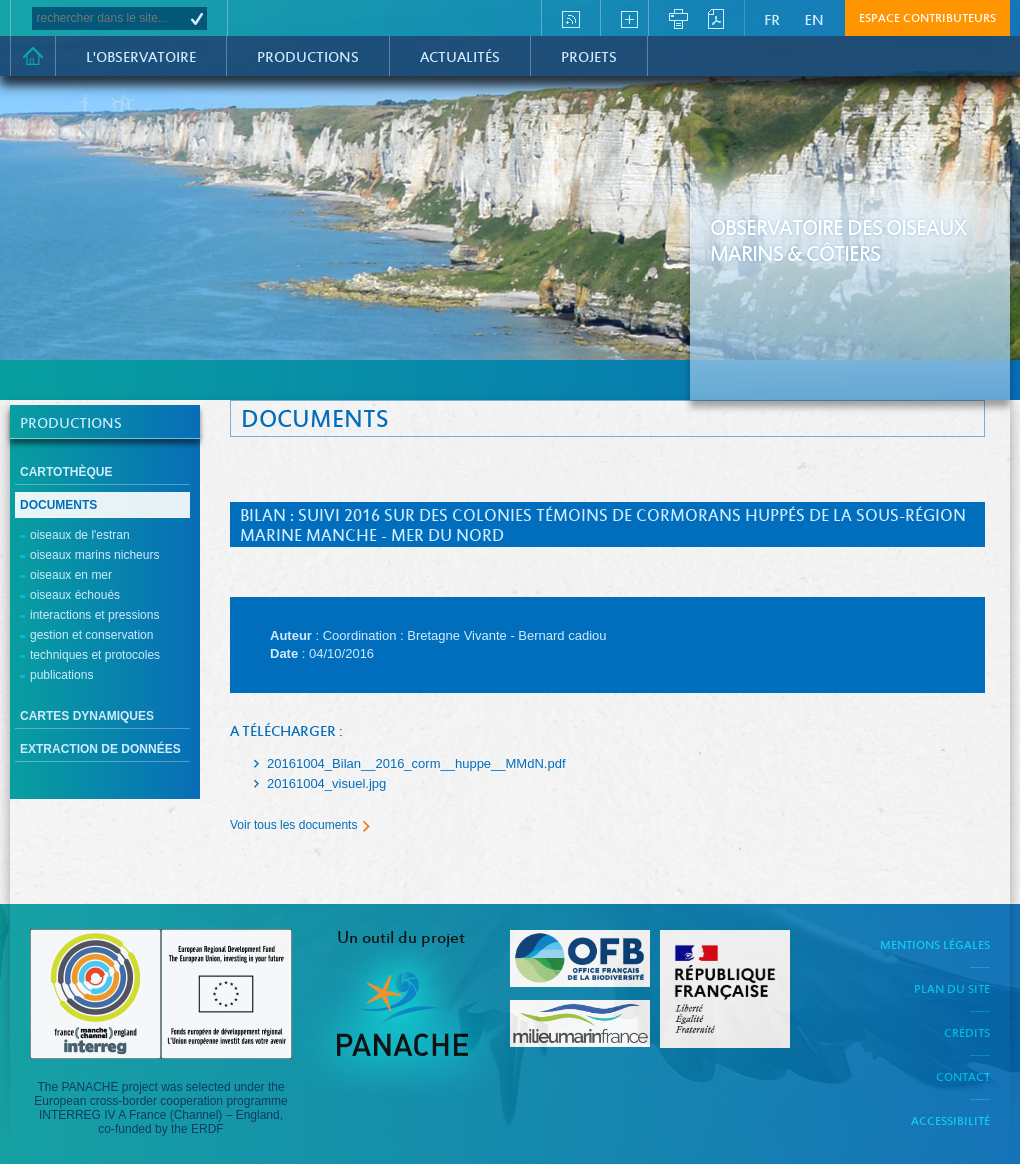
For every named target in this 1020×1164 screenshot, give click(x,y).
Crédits (967, 1034)
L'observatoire (141, 58)
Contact (963, 1078)
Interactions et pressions (94, 615)
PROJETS (589, 58)
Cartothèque (66, 472)
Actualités (460, 58)
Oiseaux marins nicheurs (94, 555)
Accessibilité (950, 1122)
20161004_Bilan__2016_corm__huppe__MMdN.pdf (416, 763)
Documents (58, 505)
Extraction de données (100, 749)
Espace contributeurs (927, 19)
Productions (308, 58)
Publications (61, 675)
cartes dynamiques (87, 716)
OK (197, 18)
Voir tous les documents (293, 825)
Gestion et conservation (91, 635)
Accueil (33, 56)
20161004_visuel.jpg (326, 783)
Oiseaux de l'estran (80, 535)
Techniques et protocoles (95, 655)
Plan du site (952, 990)
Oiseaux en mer (71, 575)
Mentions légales (935, 946)
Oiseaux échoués (75, 595)
